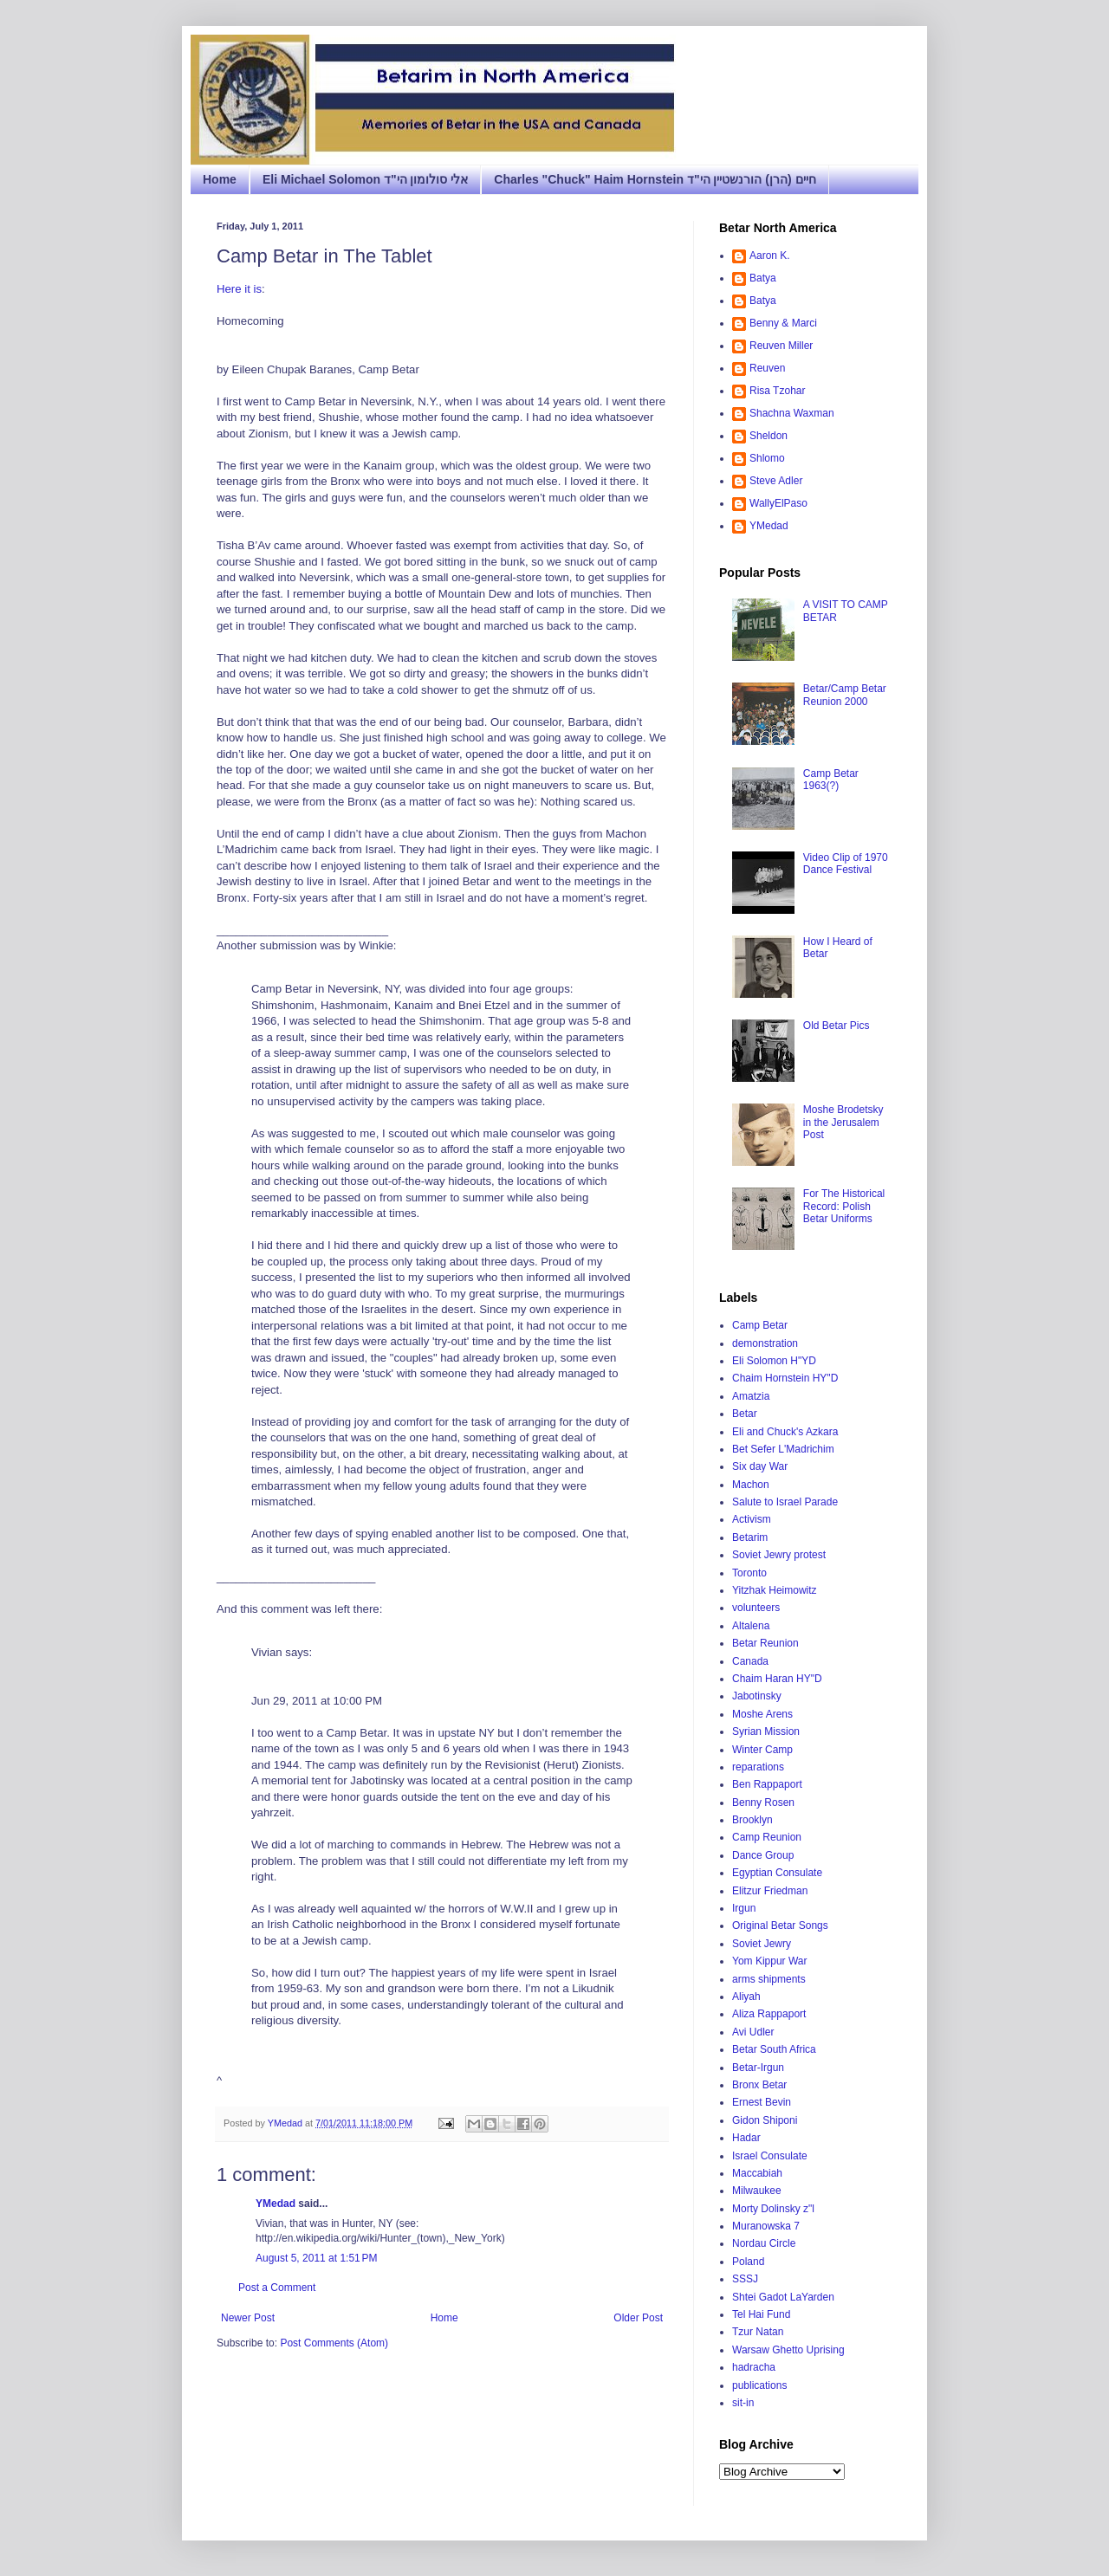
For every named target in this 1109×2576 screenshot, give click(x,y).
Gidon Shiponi (764, 2120)
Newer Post (248, 2318)
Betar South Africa (774, 2049)
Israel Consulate (769, 2156)
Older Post (638, 2318)
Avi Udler (753, 2032)
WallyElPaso (778, 503)
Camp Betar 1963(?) (831, 779)
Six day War (760, 1466)
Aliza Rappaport (769, 2014)
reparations (758, 1767)
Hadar (746, 2138)
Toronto (749, 1573)
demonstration (765, 1343)
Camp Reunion (766, 1837)
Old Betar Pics (836, 1025)
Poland (748, 2262)
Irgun (744, 1908)
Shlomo (767, 458)
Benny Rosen (763, 1802)
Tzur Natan (757, 2332)
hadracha (753, 2367)
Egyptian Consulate (777, 1873)
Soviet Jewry (761, 1944)
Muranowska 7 (766, 2226)
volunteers (756, 1608)
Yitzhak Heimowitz (774, 1590)
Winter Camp (762, 1750)
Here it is (239, 288)
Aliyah (746, 1996)
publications (759, 2385)
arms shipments (769, 1979)
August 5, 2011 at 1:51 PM (316, 2258)
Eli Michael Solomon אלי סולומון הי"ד (365, 179)
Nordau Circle (763, 2243)
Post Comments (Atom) (334, 2343)
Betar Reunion (765, 1643)
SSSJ (745, 2279)
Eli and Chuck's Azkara (785, 1432)
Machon (750, 1485)
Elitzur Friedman (769, 1891)
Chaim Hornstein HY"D (785, 1378)
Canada (750, 1661)
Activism (751, 1519)
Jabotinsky (756, 1696)
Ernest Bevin (761, 2102)
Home (220, 179)
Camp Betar (760, 1325)
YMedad (275, 2203)
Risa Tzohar (777, 391)
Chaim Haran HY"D (777, 1679)
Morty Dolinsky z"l (773, 2209)
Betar (744, 1414)
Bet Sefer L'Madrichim (783, 1449)
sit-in (743, 2403)
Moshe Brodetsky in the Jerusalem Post (843, 1122)
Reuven (767, 368)
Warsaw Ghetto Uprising (788, 2350)
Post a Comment (276, 2288)
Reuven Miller (781, 346)
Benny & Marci (783, 323)
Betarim (750, 1537)
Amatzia (750, 1396)
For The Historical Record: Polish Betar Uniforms (844, 1206)
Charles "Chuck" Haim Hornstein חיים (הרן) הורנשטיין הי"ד (654, 179)
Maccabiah (757, 2173)
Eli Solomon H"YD (774, 1361)
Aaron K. (769, 255)
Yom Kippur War (769, 1961)
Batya (762, 278)
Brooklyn (752, 1820)
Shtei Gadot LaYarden (783, 2297)
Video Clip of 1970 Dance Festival (845, 863)
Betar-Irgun (758, 2067)
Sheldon (768, 436)
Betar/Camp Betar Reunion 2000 (844, 695)
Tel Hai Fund (761, 2314)
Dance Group (763, 1855)
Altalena (750, 1626)
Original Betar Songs (780, 1925)
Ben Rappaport (767, 1784)
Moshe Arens (762, 1714)
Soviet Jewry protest (779, 1555)
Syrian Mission (766, 1731)
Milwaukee (756, 2190)
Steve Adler (775, 481)
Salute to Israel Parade (785, 1502)
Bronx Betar (759, 2085)
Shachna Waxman (791, 413)
